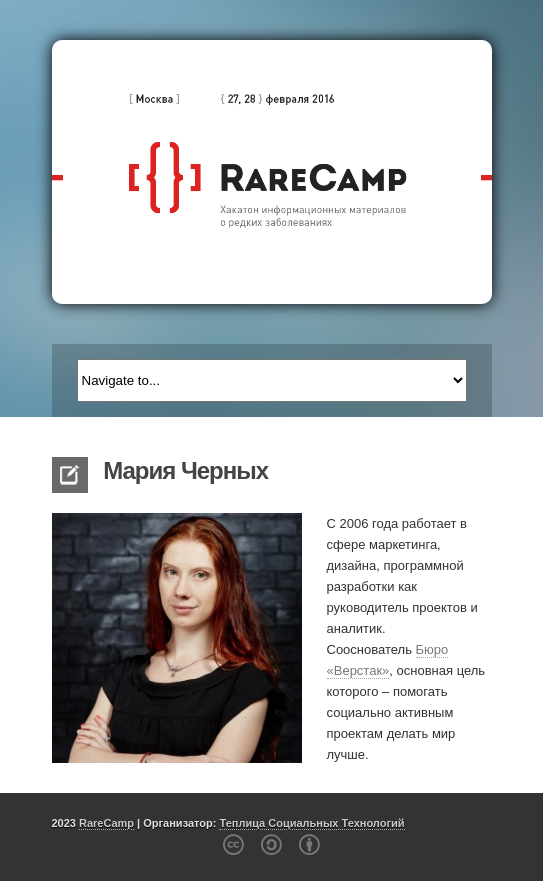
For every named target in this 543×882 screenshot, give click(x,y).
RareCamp (106, 823)
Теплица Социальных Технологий (311, 823)
